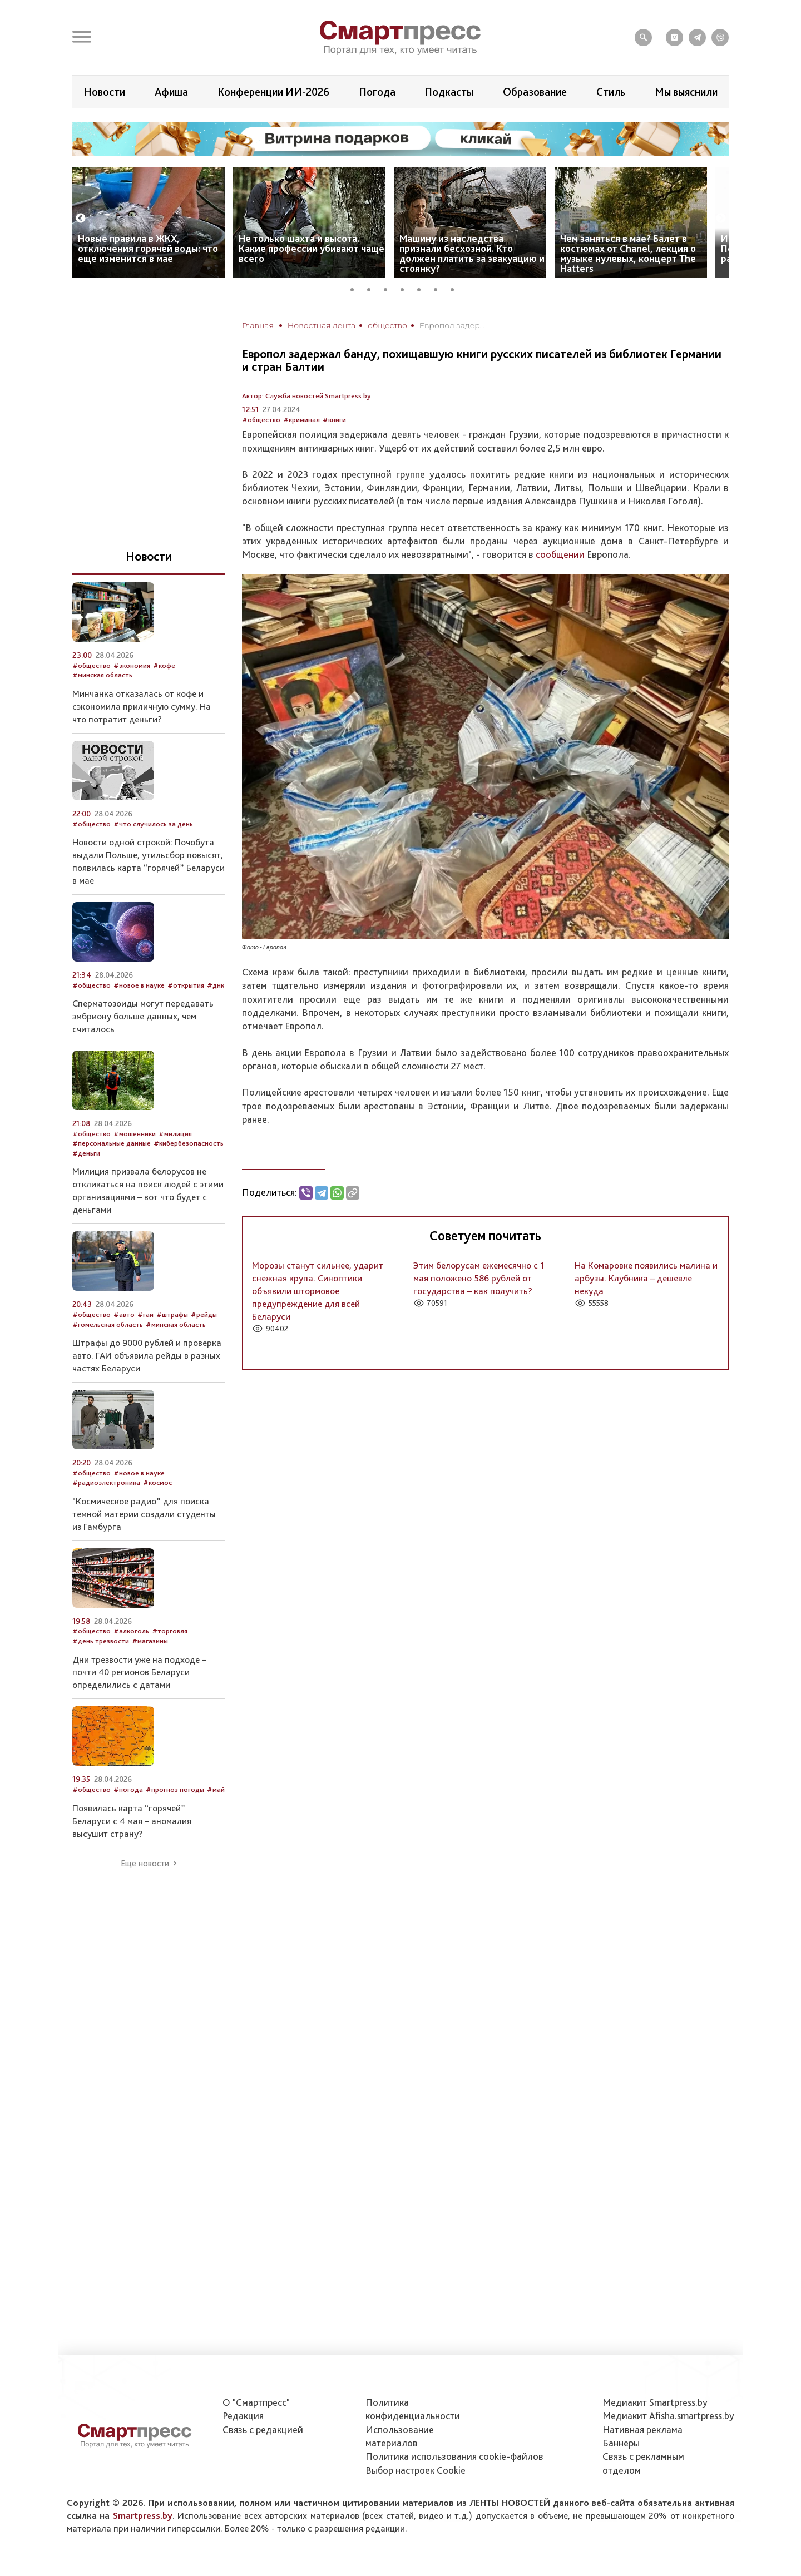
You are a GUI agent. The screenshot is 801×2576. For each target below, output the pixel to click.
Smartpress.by (142, 2515)
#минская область (102, 675)
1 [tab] (356, 288)
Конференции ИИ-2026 (273, 91)
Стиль (610, 91)
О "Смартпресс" (256, 2402)
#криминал (301, 419)
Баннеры (621, 2443)
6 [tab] (439, 288)
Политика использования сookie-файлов (454, 2456)
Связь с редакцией (262, 2429)
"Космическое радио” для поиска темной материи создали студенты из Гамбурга (144, 1513)
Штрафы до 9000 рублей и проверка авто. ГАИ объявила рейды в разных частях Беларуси (146, 1355)
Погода (377, 91)
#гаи (145, 1314)
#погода (128, 1789)
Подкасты (448, 91)
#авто (124, 1314)
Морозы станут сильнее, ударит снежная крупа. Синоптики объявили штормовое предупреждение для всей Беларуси (317, 1291)
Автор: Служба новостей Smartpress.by (306, 396)
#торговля (169, 1631)
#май (216, 1789)
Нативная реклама (642, 2429)
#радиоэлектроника (106, 1482)
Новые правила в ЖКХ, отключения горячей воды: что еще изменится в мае (148, 248)
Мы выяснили (686, 91)
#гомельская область (107, 1324)
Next (721, 218)
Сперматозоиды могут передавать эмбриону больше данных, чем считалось (143, 1016)
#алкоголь (131, 1631)
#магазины (150, 1641)
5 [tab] (422, 288)
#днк (215, 985)
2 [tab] (372, 288)
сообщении (560, 554)
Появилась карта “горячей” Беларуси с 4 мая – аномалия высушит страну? (131, 1820)
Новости (104, 91)
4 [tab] (406, 288)
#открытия (185, 985)
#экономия (131, 665)
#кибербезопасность (189, 1143)
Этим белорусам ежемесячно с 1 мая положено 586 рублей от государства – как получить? (478, 1278)
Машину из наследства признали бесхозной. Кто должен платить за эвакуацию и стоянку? (472, 253)
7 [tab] (456, 288)
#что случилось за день (153, 824)
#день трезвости (100, 1641)
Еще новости (145, 1864)
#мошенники (134, 1134)
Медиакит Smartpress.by (655, 2402)
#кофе (164, 665)
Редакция (243, 2415)
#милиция (175, 1134)
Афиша (171, 91)
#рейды (204, 1314)
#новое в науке (139, 985)
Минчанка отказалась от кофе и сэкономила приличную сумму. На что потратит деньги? (141, 706)
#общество (261, 419)
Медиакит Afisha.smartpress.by (668, 2415)
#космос (157, 1482)
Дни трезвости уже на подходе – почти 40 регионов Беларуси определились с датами (139, 1672)
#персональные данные (111, 1143)
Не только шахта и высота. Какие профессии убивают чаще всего (311, 248)
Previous (80, 218)
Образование (535, 91)
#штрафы (172, 1314)
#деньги (86, 1153)
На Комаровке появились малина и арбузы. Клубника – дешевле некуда (646, 1278)
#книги (334, 419)
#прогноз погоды (175, 1789)
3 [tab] (389, 288)
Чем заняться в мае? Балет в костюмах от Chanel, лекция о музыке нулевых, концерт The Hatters (628, 253)
